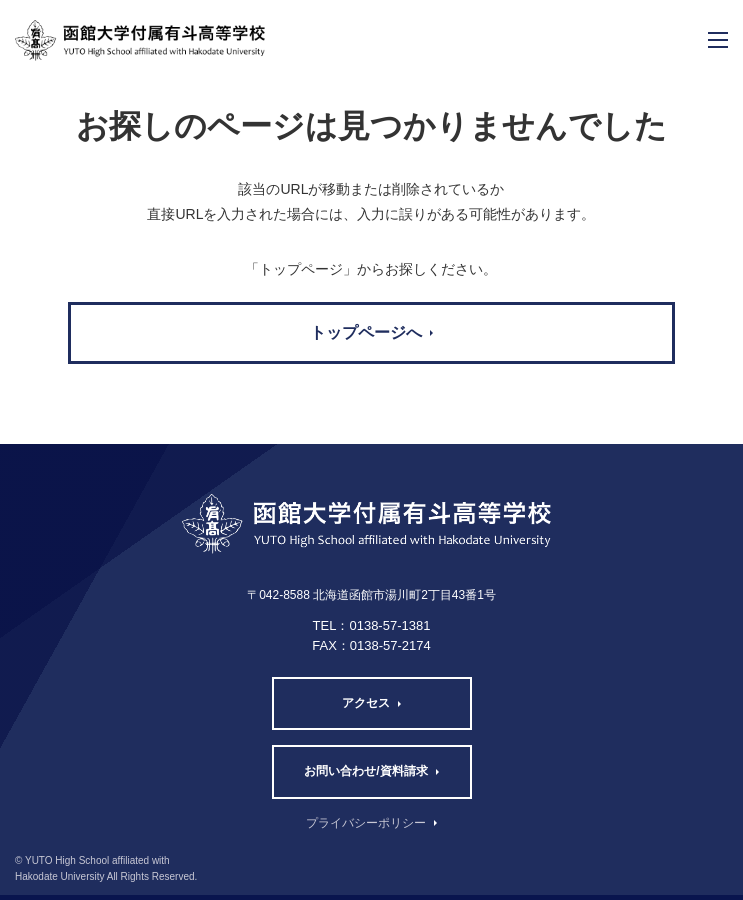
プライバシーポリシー (366, 823)
